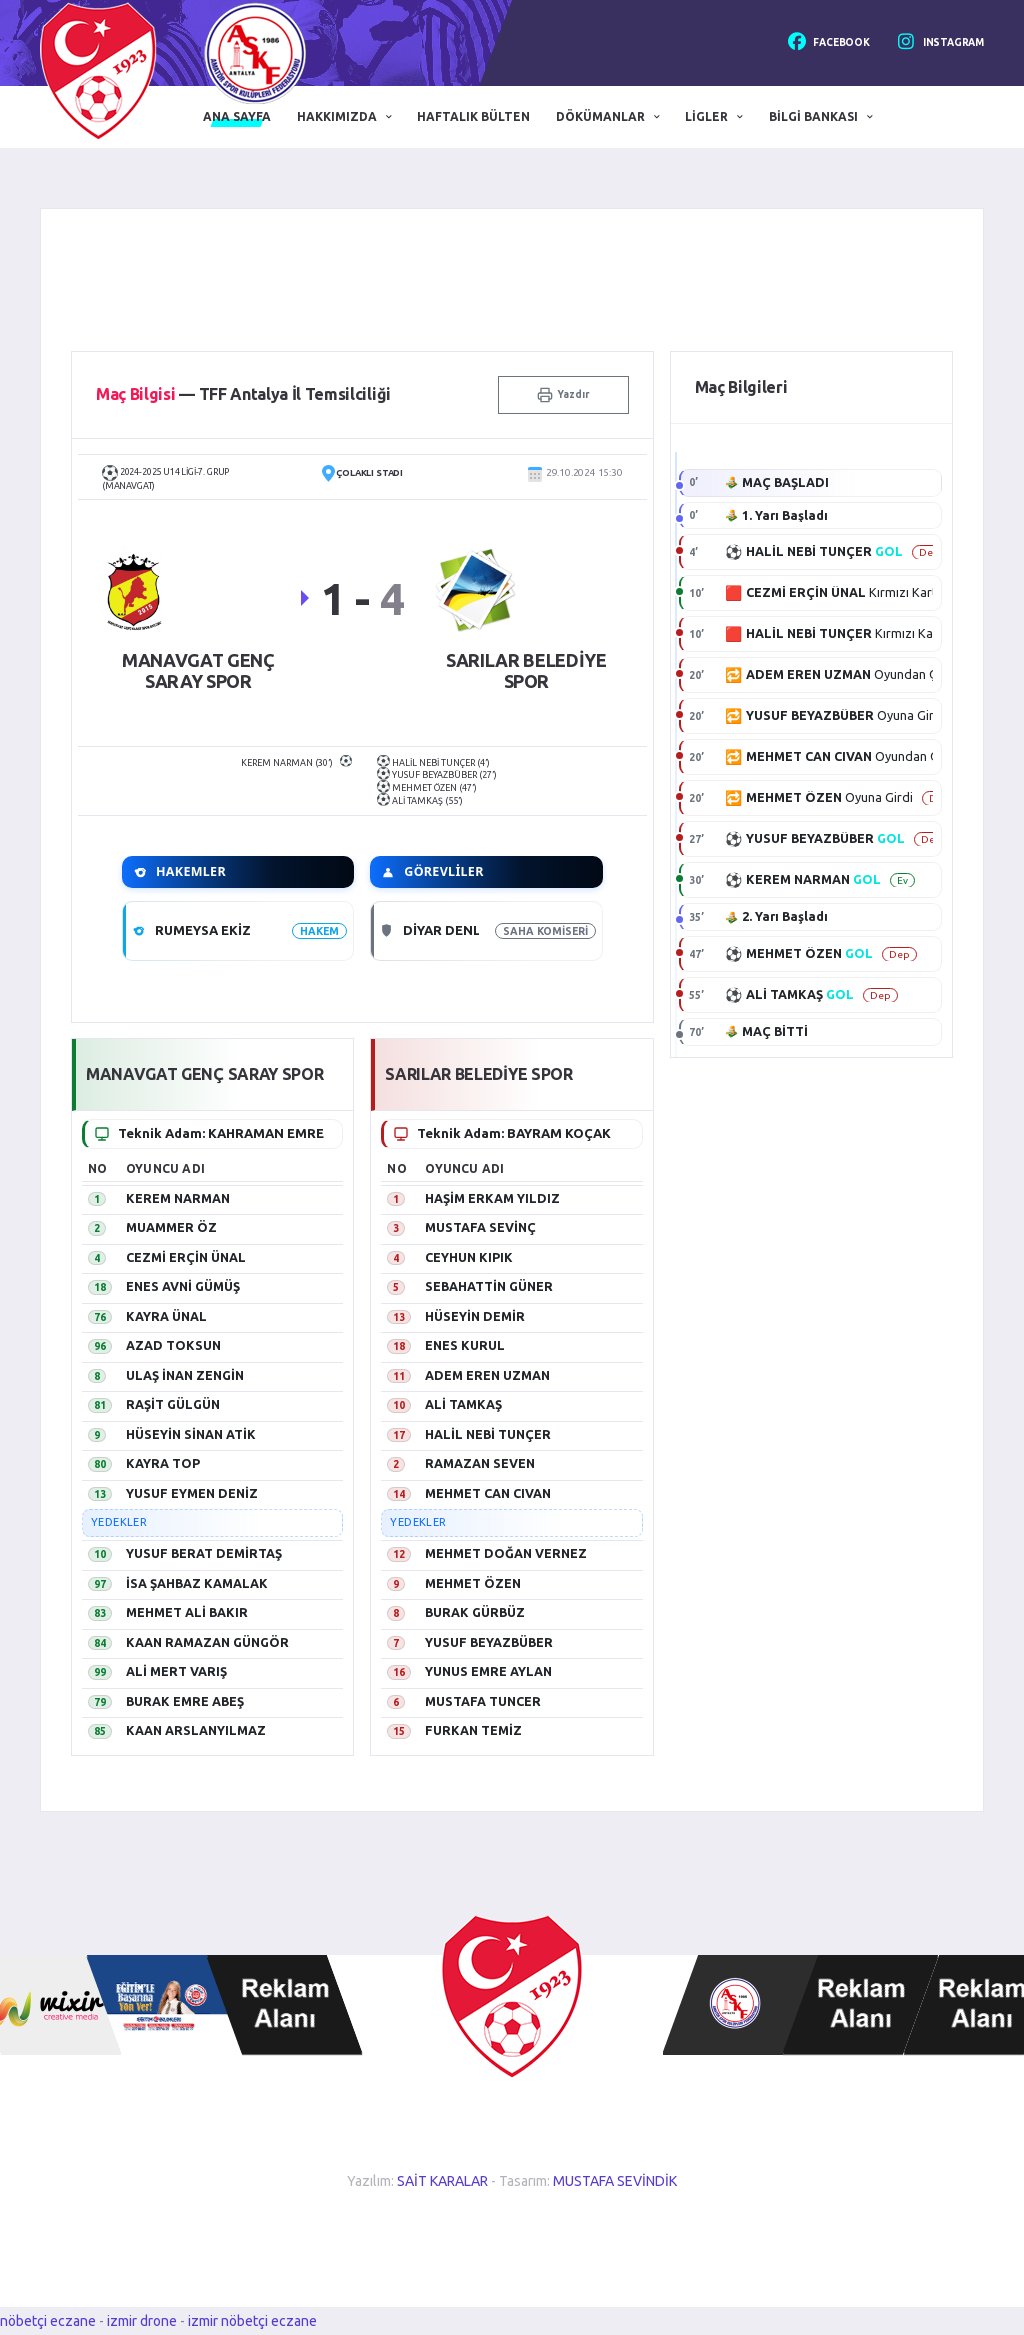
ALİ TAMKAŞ (463, 1404)
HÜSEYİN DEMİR (475, 1316)
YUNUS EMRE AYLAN (488, 1671)
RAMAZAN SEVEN (480, 1463)
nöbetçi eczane (48, 2321)
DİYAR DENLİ (444, 930)
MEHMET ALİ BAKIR (187, 1612)
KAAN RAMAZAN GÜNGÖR (207, 1642)
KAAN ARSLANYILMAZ (196, 1730)
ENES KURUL (465, 1345)
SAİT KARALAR (442, 2181)
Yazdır (563, 395)
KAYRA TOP (163, 1463)
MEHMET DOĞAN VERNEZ (506, 1553)
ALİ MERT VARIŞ (176, 1671)
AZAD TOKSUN (173, 1345)
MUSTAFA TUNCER (483, 1701)
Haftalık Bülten (473, 116)
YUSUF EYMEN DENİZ (192, 1493)
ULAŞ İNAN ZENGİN (185, 1375)
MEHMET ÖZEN (473, 1583)
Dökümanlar (600, 116)
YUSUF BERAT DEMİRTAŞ (204, 1553)
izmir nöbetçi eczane (252, 2321)
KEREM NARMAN (178, 1198)
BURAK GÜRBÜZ (475, 1612)
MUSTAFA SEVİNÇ (480, 1227)
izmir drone (142, 2321)
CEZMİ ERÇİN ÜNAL (186, 1257)
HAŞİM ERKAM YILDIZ (492, 1198)
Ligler (706, 116)
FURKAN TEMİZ (473, 1730)
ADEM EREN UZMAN (487, 1375)
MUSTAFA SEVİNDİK (615, 2181)
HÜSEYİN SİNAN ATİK (191, 1434)
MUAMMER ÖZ (171, 1227)
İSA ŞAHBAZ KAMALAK (197, 1583)
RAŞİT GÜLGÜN (173, 1404)
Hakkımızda (337, 116)
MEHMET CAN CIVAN (488, 1493)
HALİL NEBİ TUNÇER (488, 1434)
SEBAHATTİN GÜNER (489, 1286)
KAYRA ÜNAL (166, 1316)
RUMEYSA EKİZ (203, 930)
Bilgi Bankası (813, 116)
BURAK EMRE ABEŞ (185, 1701)
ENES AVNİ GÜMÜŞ (183, 1286)
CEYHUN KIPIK (469, 1257)
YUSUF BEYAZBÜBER (489, 1642)
